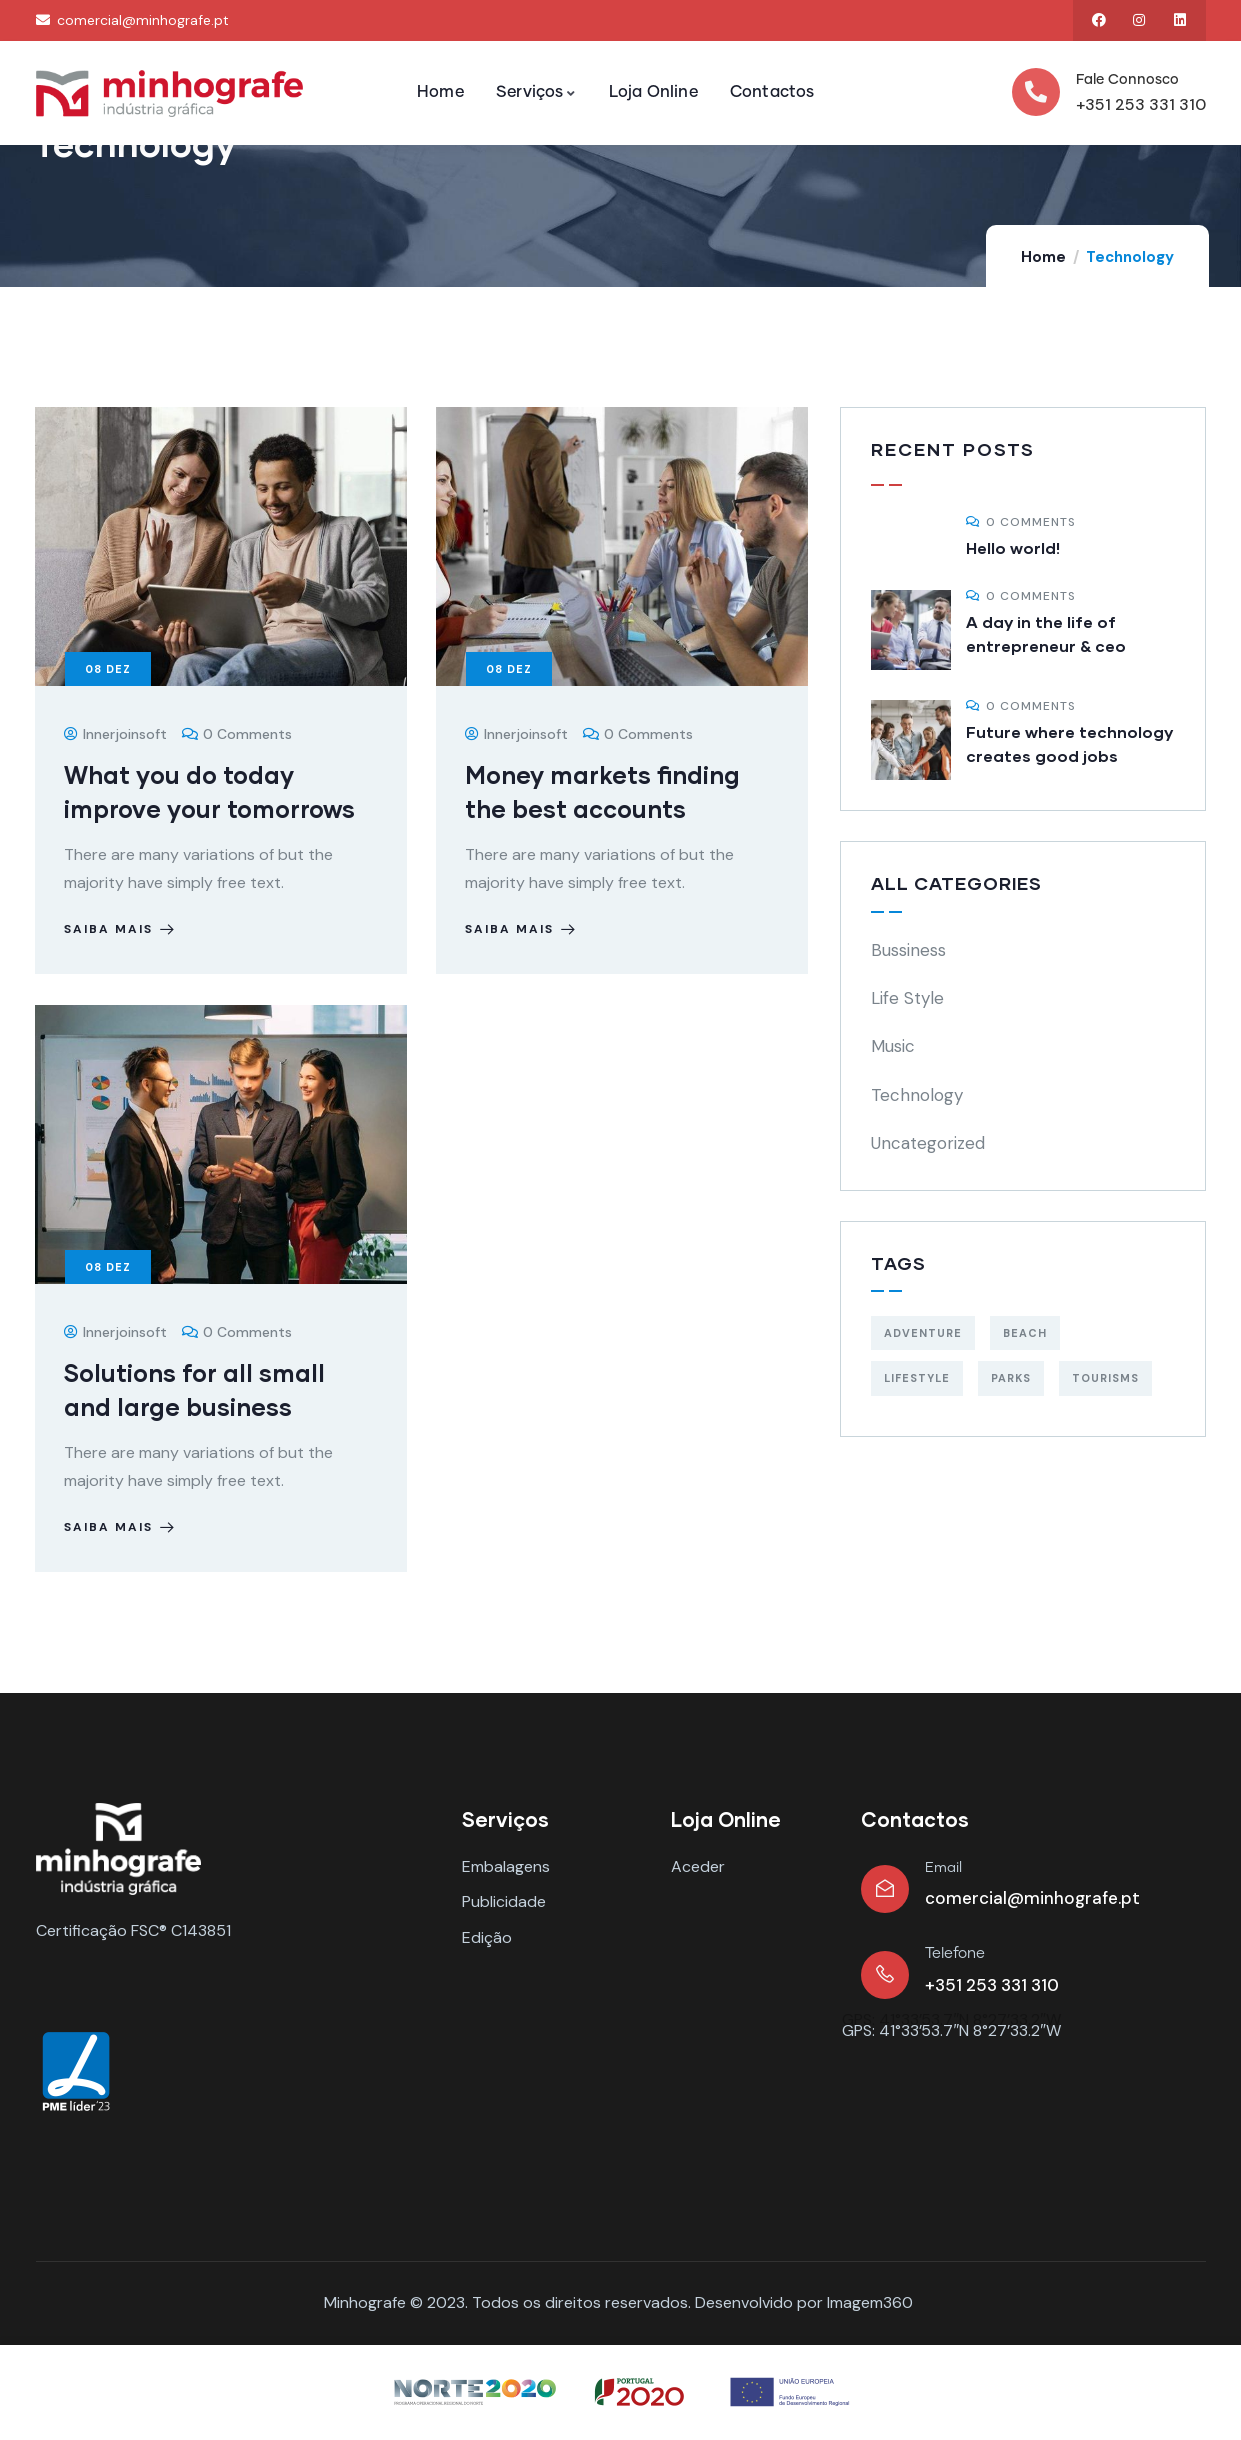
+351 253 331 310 (1141, 104)
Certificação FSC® (101, 1930)
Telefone (955, 1953)
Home (1043, 257)
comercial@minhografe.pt (1032, 1898)
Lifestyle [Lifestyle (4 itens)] (917, 1378)
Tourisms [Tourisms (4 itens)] (1105, 1378)
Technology (917, 1095)
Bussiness (908, 950)
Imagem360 (870, 2302)
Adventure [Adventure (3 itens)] (923, 1333)
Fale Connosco (1127, 80)
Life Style (907, 998)
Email (943, 1868)
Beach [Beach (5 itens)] (1025, 1333)
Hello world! (1013, 547)
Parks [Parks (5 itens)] (1011, 1378)
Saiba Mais (122, 930)
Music (893, 1046)
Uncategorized (928, 1143)
